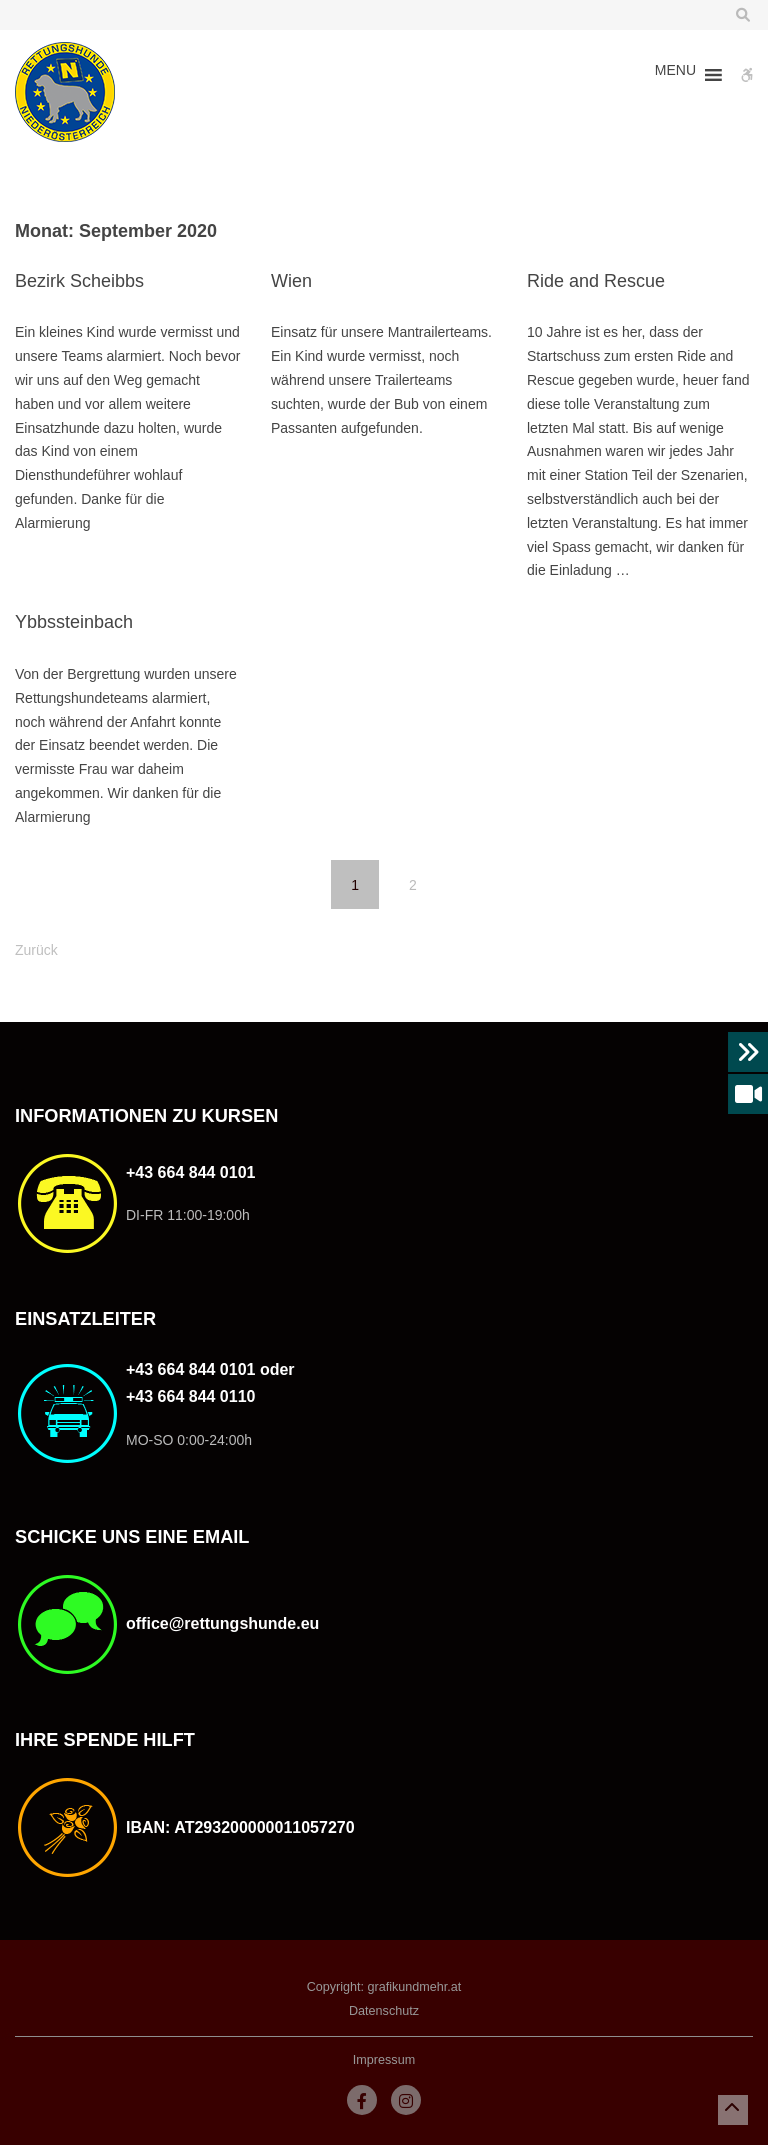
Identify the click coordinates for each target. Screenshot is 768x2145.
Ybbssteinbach (74, 622)
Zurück (36, 950)
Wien (291, 281)
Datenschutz (384, 2011)
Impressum (384, 2060)
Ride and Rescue (596, 281)
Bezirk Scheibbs (79, 281)
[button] (675, 75)
